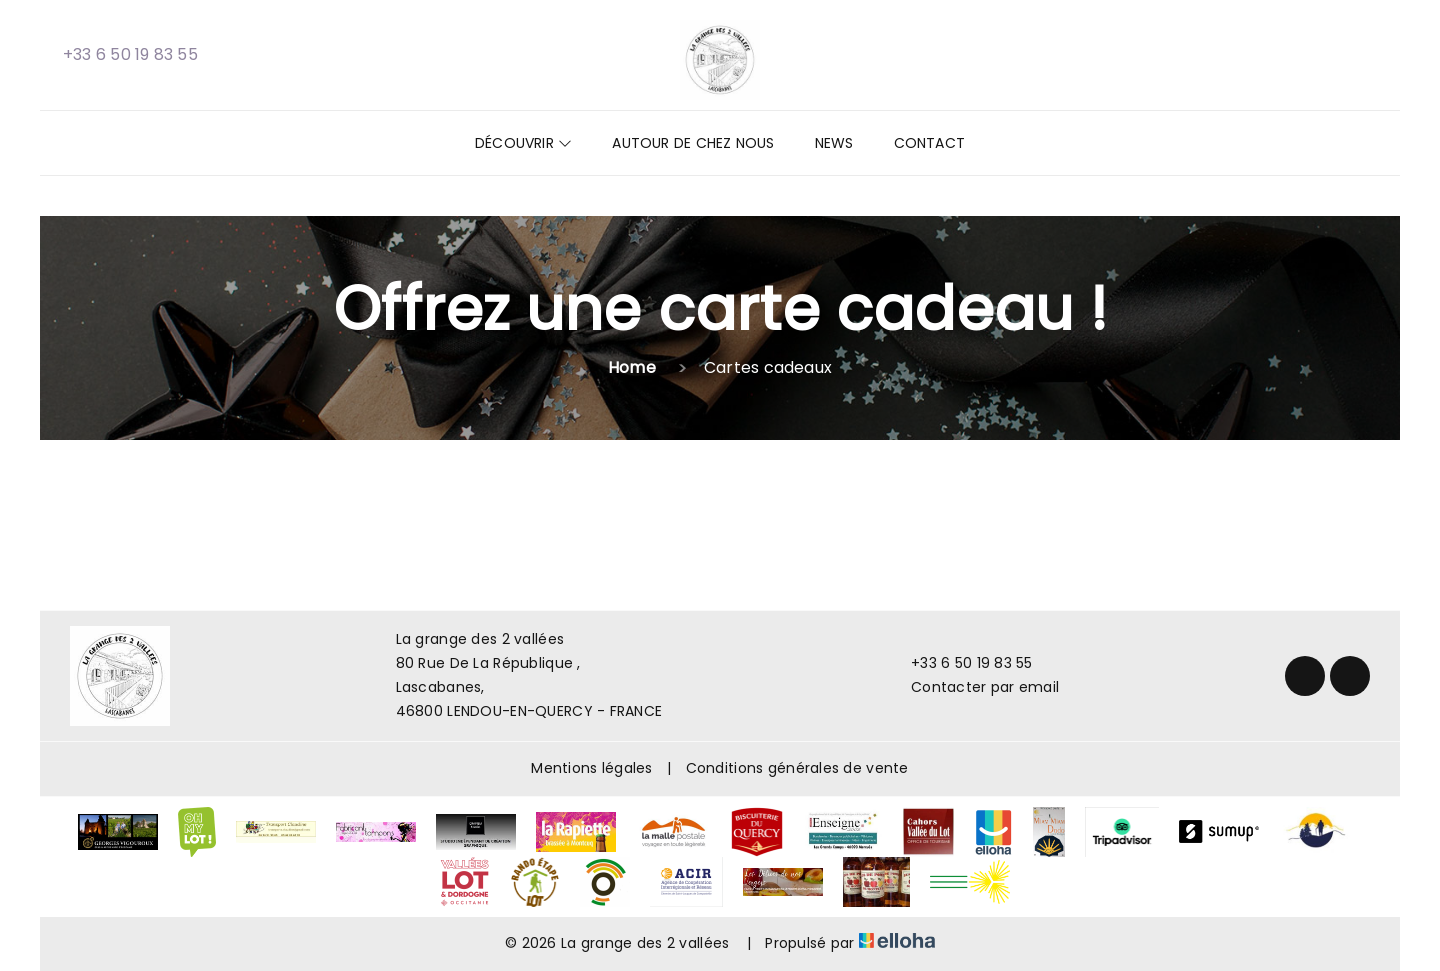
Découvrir (523, 143)
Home (632, 367)
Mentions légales (591, 768)
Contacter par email (973, 687)
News (834, 143)
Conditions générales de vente (797, 768)
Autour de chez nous (693, 143)
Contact (930, 143)
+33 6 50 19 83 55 (960, 663)
